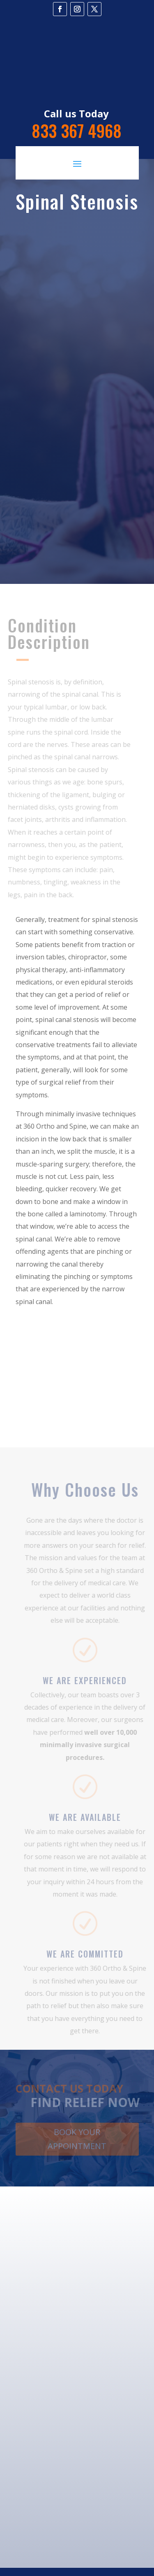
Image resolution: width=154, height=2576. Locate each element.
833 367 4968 (77, 130)
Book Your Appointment (77, 2140)
